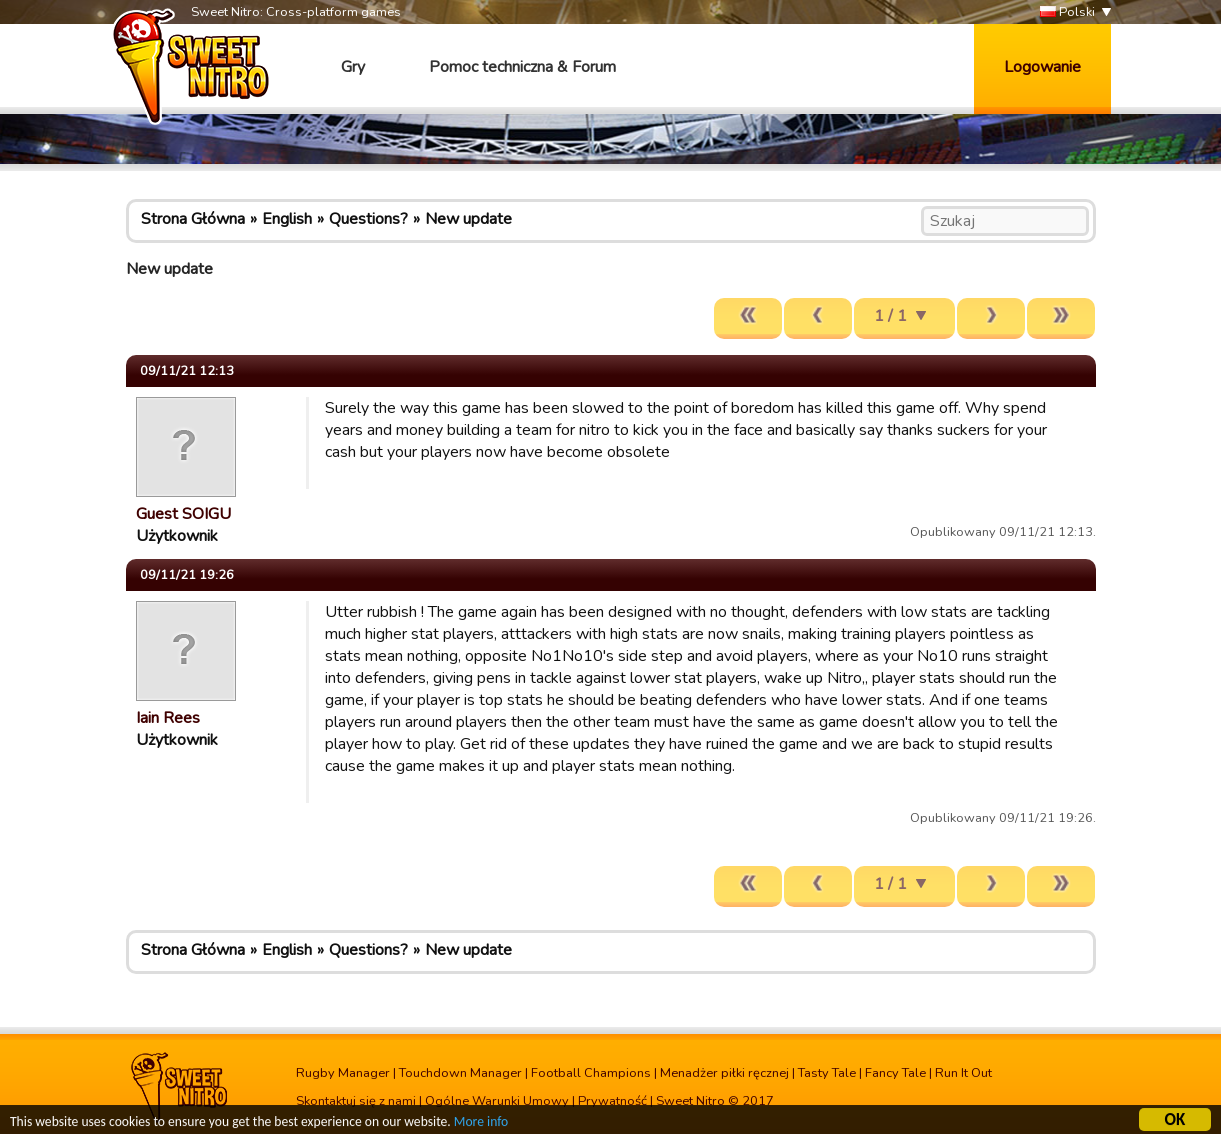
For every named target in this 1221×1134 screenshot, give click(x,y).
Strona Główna (193, 219)
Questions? (368, 219)
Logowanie (1042, 67)
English (287, 219)
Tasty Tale (827, 1073)
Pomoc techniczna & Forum (522, 67)
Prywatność (612, 1101)
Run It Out (963, 1073)
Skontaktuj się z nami (356, 1101)
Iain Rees (168, 718)
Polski (1067, 12)
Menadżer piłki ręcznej (724, 1073)
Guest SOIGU (183, 514)
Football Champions (591, 1073)
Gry (353, 67)
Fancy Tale (895, 1073)
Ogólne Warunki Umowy (497, 1101)
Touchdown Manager (460, 1073)
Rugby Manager (343, 1073)
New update (468, 219)
